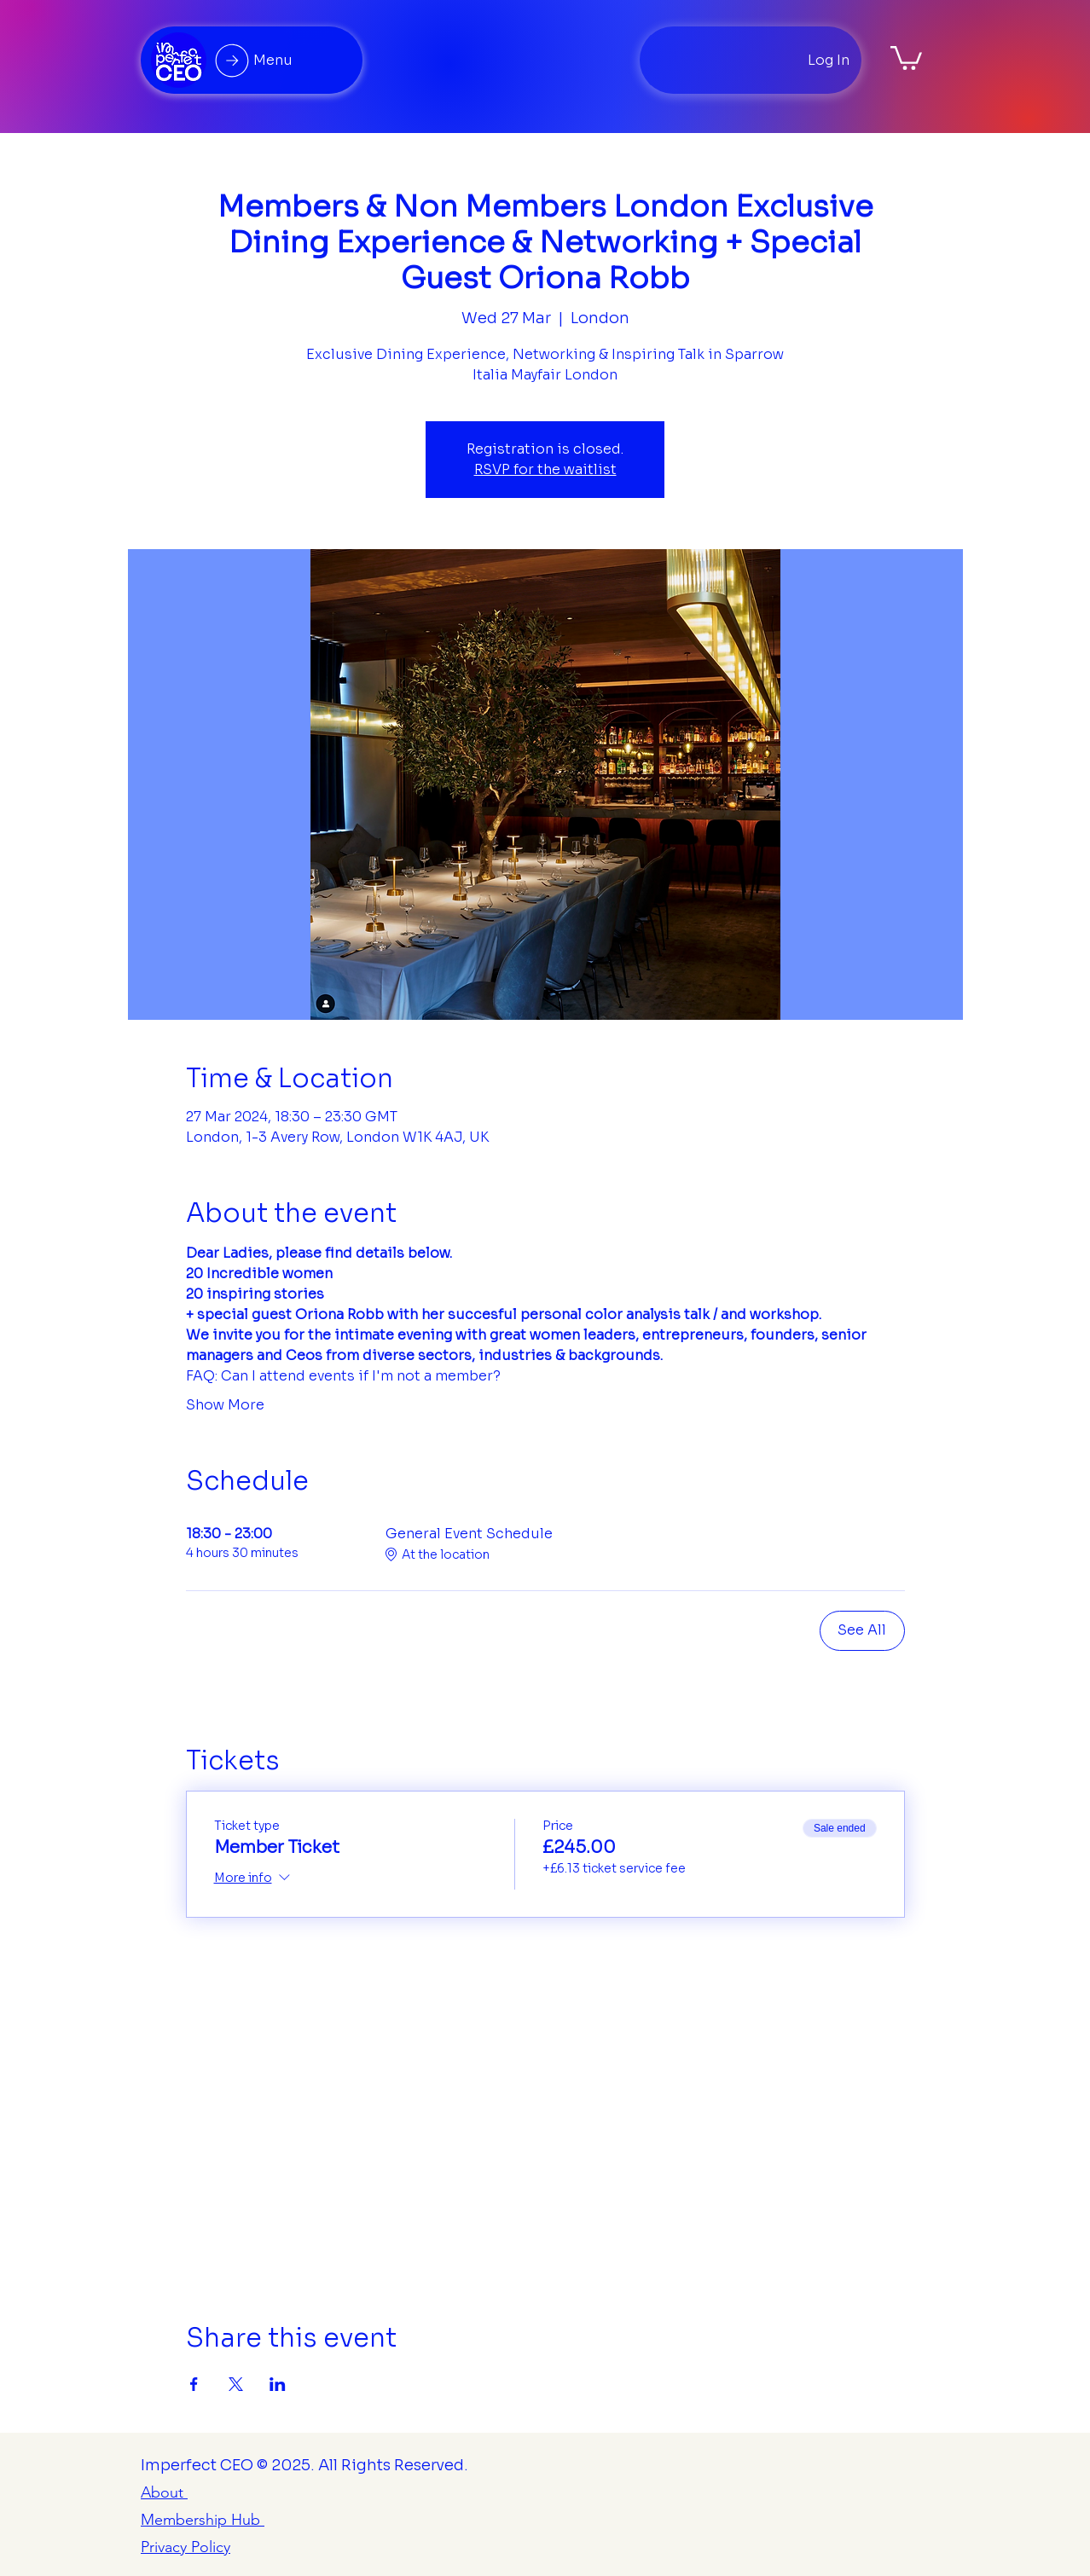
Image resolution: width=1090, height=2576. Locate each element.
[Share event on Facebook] (194, 2384)
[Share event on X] (236, 2384)
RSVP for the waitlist (545, 469)
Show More (225, 1405)
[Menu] (251, 60)
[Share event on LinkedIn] (278, 2384)
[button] (906, 56)
